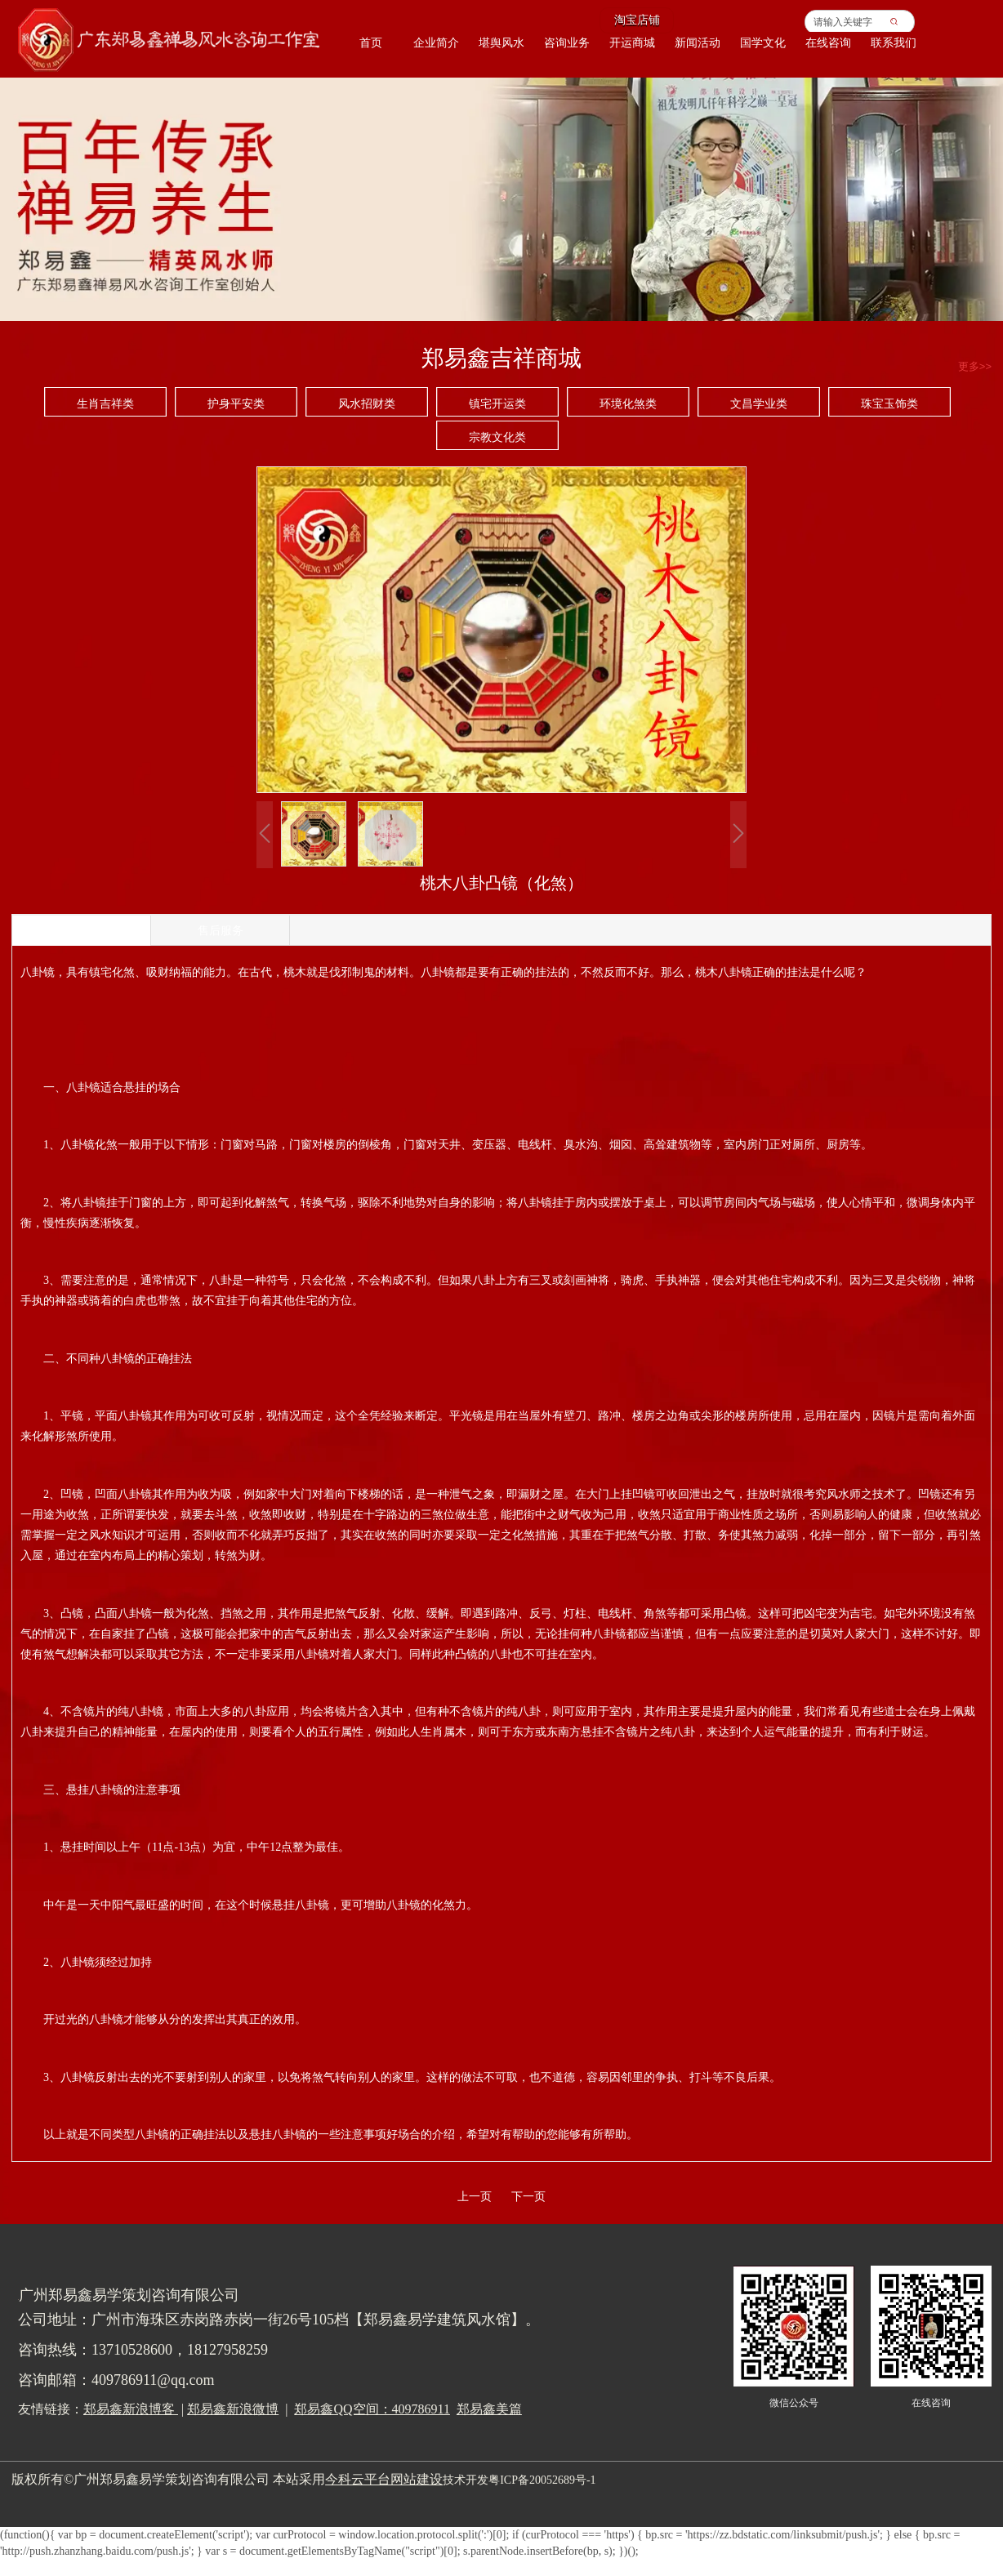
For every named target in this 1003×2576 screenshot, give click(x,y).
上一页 (474, 2196)
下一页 (528, 2196)
